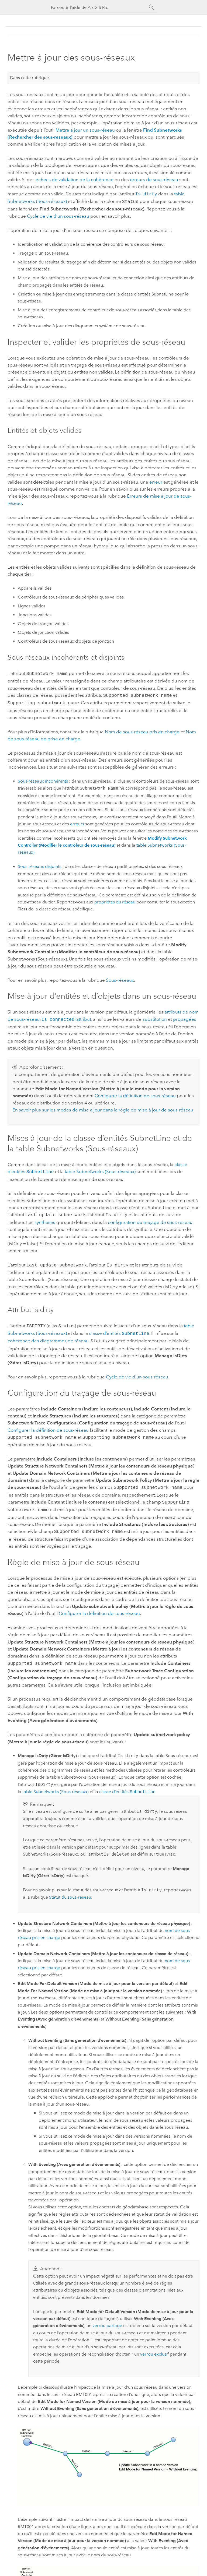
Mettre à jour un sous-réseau (85, 130)
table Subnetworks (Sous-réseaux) (100, 1168)
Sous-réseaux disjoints (39, 863)
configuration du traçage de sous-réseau (150, 1218)
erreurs (77, 821)
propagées (184, 1016)
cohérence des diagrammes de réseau (48, 1335)
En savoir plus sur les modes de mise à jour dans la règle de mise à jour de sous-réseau (102, 1106)
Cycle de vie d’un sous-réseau (58, 215)
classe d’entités (119, 1328)
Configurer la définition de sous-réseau (135, 1092)
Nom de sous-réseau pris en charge (142, 729)
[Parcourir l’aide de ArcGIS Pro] (98, 7)
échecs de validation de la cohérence (74, 179)
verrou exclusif (154, 2344)
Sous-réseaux (120, 977)
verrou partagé (107, 2315)
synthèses (44, 1218)
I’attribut (66, 1016)
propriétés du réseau (114, 899)
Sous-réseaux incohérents (43, 778)
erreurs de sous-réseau (154, 179)
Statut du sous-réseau (70, 1887)
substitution (155, 1016)
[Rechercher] (151, 7)
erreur (155, 481)
